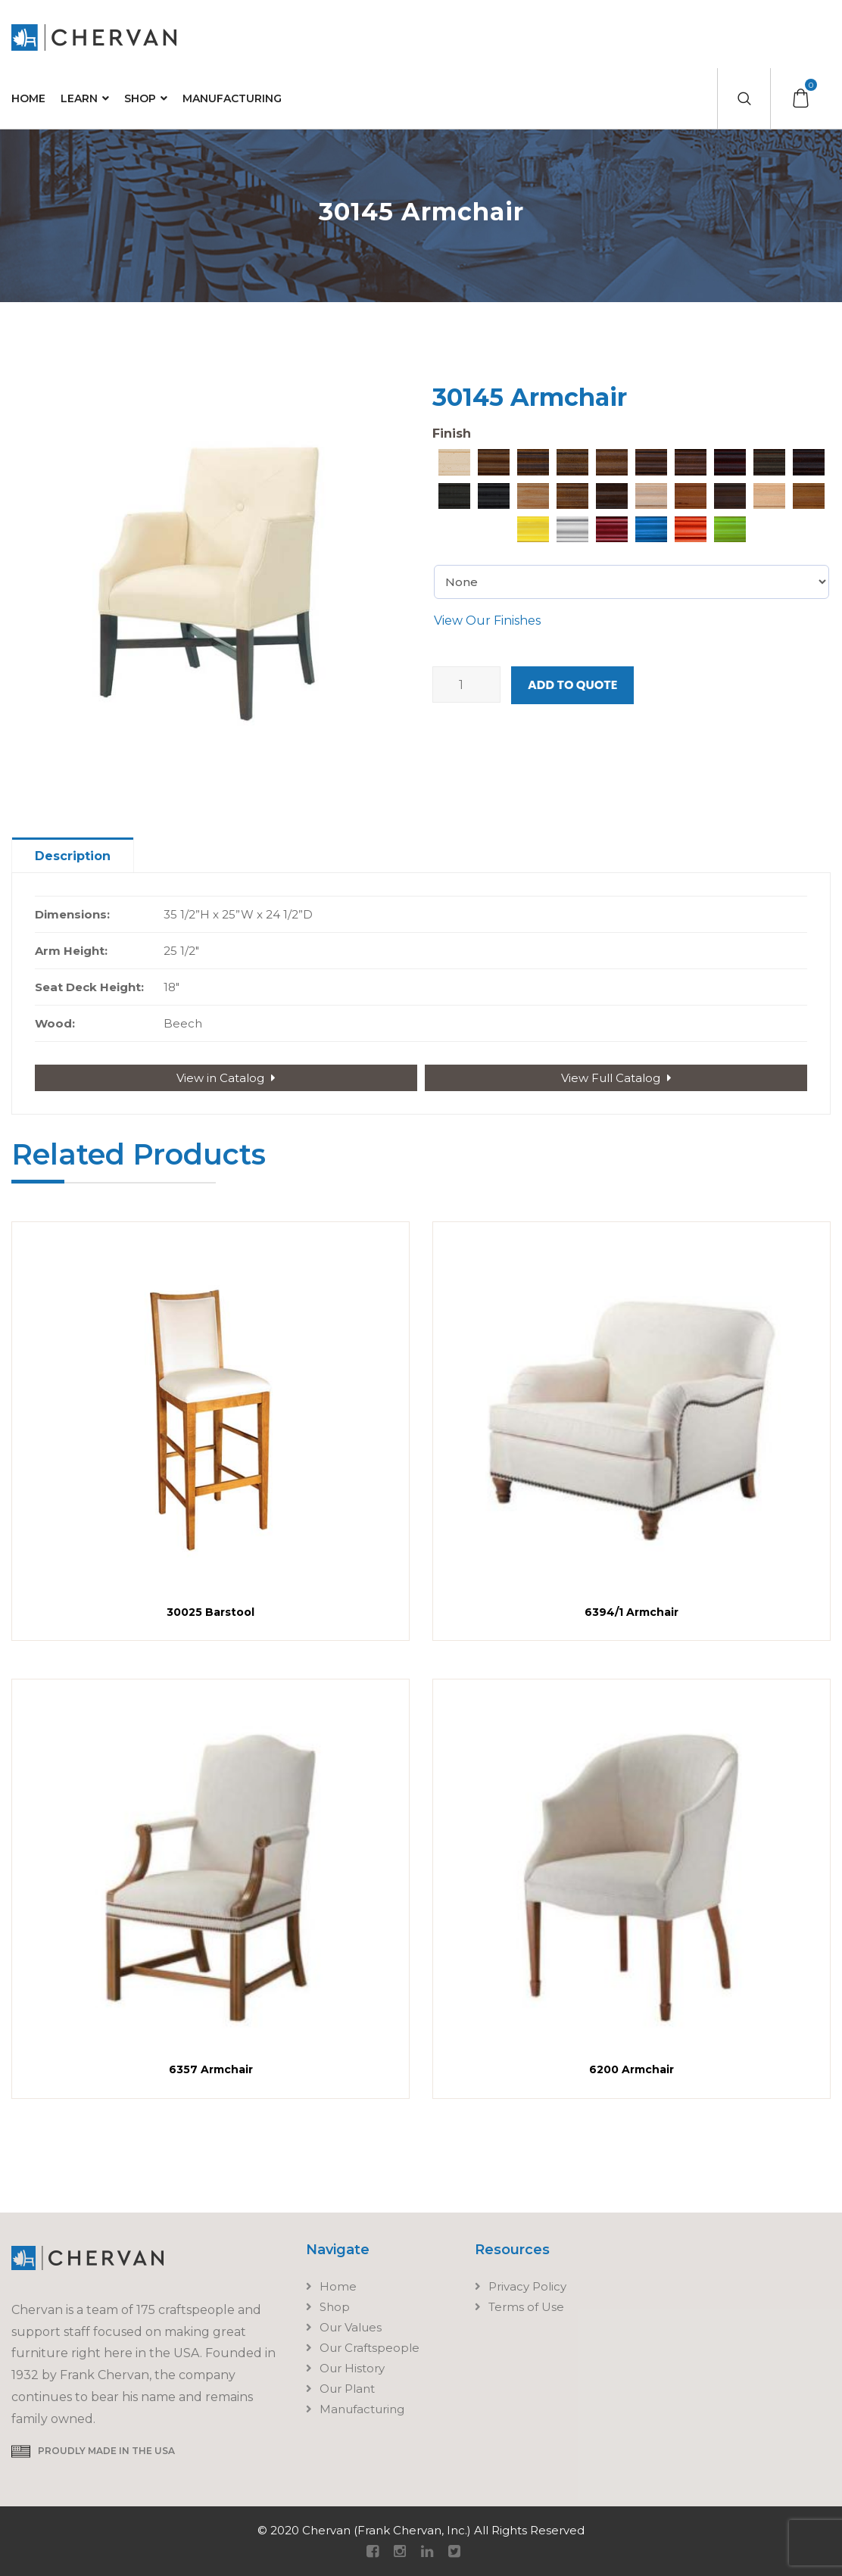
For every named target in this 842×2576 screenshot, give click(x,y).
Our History (352, 2368)
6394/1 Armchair (631, 1612)
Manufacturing (232, 98)
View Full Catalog (616, 1078)
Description (73, 856)
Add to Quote (572, 685)
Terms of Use (526, 2307)
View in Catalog (226, 1078)
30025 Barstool (210, 1612)
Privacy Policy (527, 2286)
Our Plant (347, 2388)
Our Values (351, 2327)
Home (28, 98)
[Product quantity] (466, 684)
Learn (79, 98)
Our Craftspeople (369, 2348)
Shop (140, 98)
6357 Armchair (211, 2069)
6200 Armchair (631, 2069)
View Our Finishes (487, 620)
